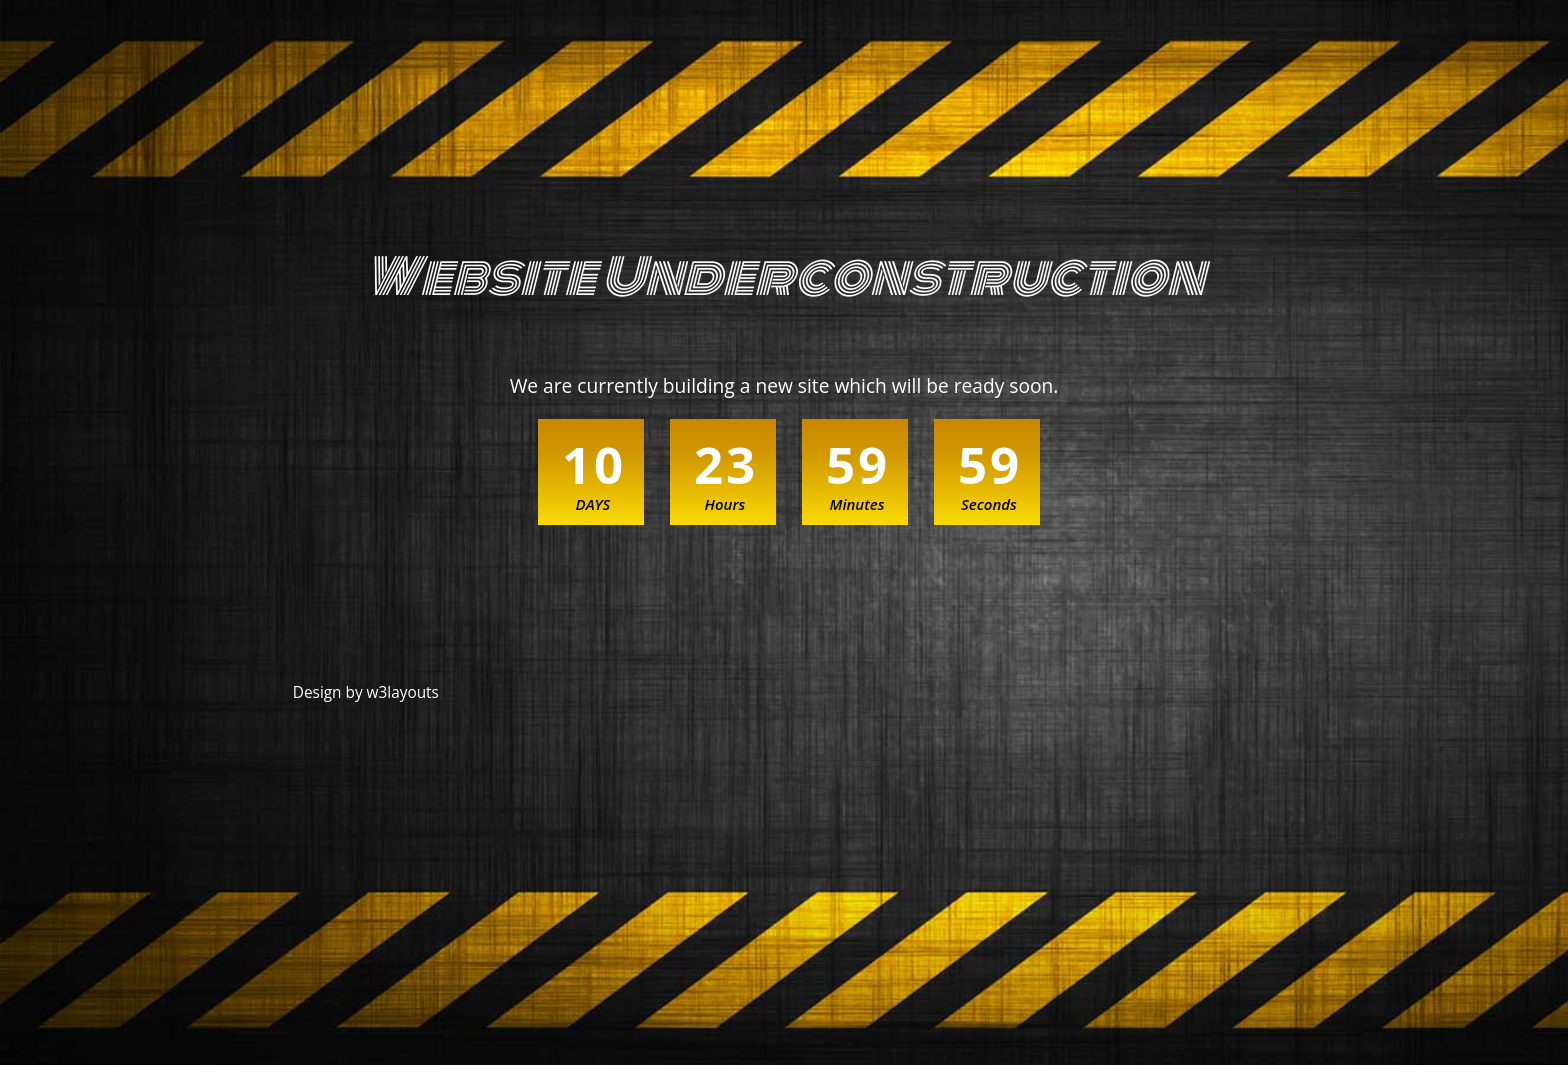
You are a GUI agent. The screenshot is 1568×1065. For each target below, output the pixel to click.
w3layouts (403, 692)
